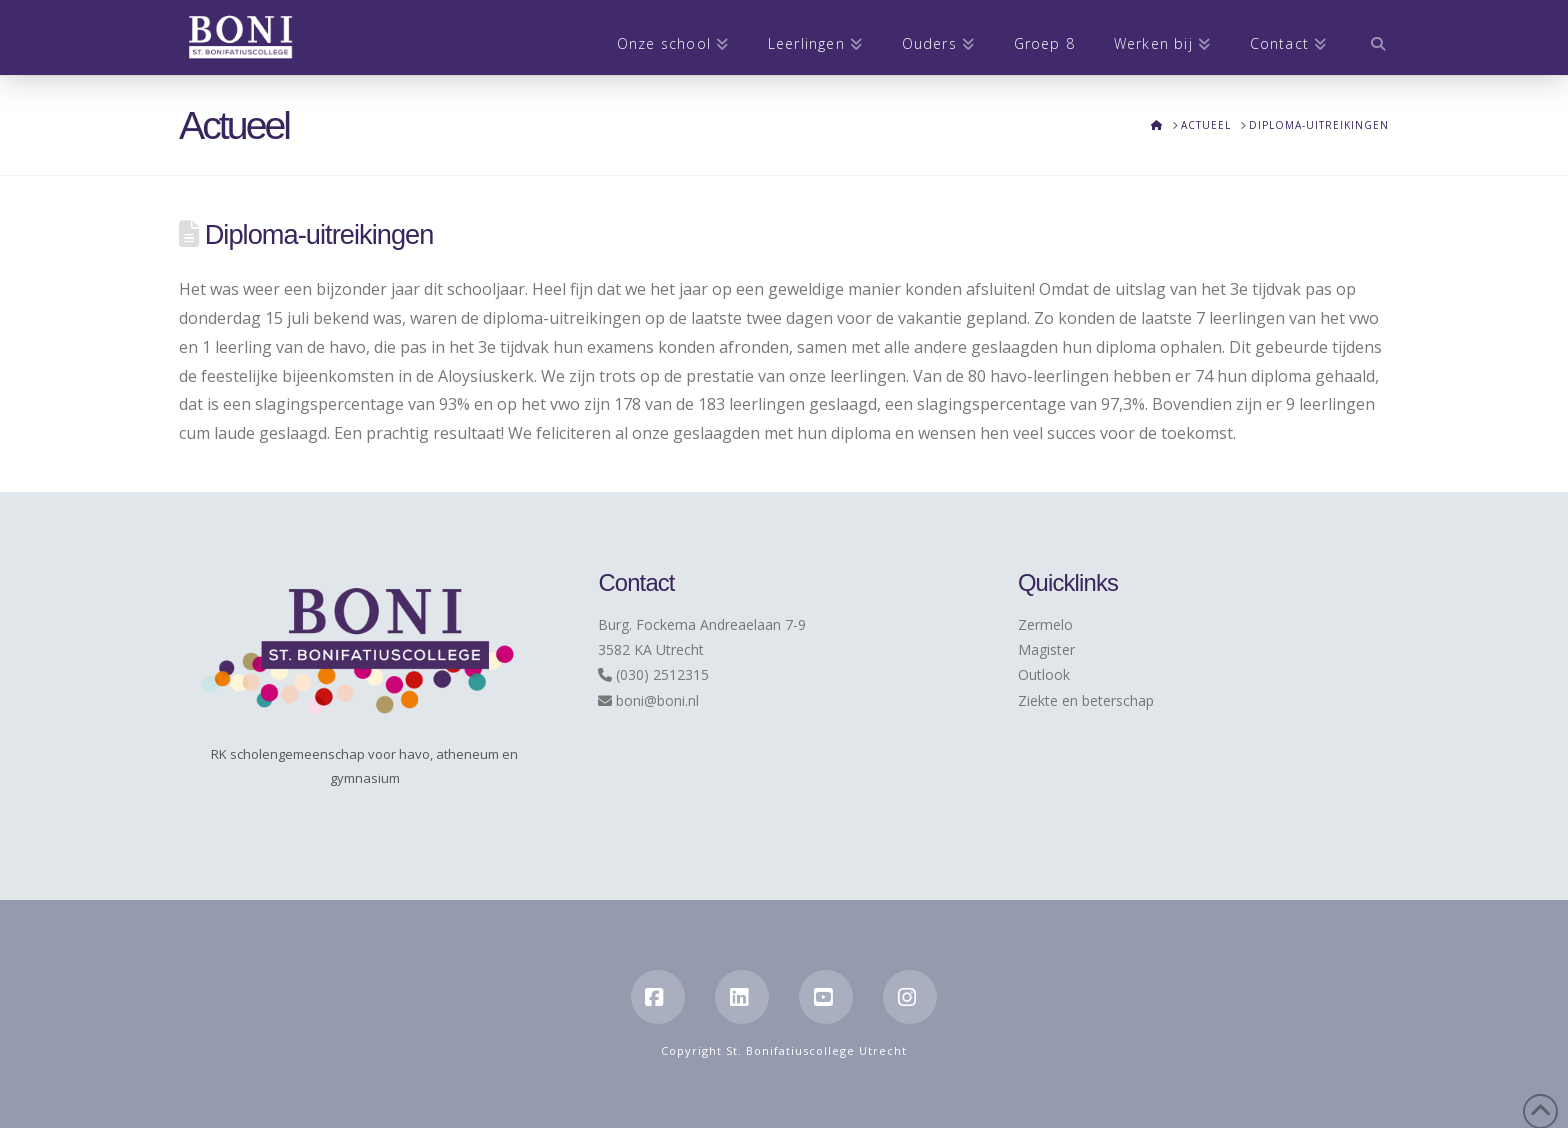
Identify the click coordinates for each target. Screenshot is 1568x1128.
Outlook (1044, 674)
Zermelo (1045, 624)
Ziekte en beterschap (1086, 700)
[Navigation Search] (1367, 37)
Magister (1046, 649)
